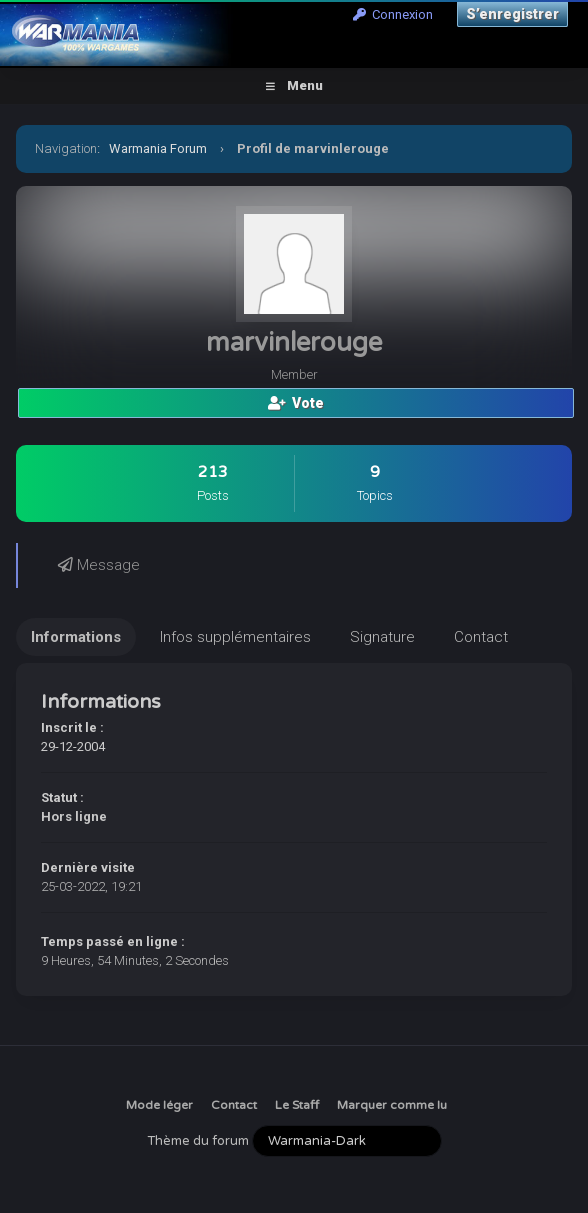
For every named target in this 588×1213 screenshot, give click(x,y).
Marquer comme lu (392, 1105)
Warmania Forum (158, 148)
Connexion (393, 14)
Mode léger (159, 1105)
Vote (296, 403)
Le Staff (297, 1105)
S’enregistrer (512, 14)
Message (99, 565)
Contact (234, 1105)
